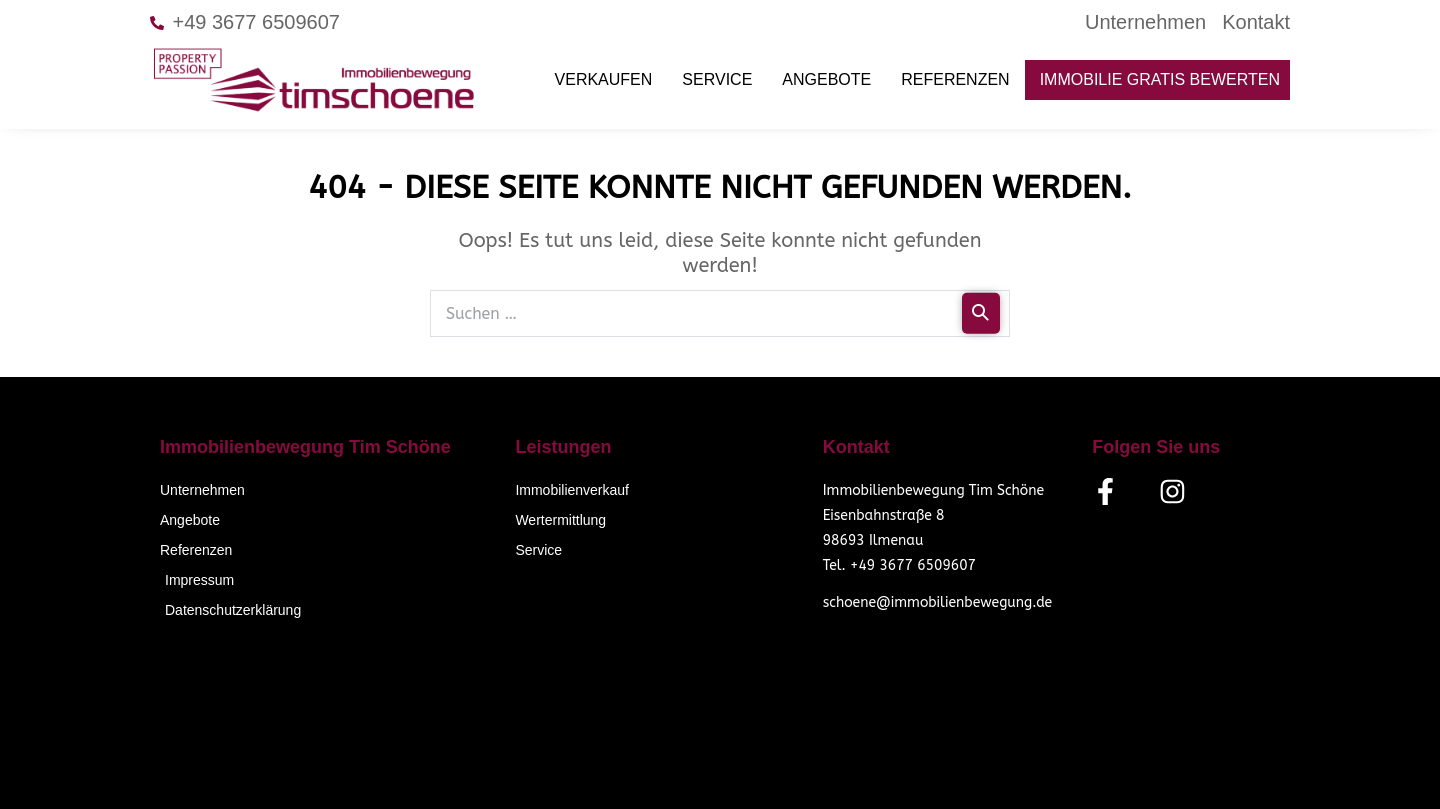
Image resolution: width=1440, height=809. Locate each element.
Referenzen (955, 79)
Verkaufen (604, 79)
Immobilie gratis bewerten (1160, 79)
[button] (44, 765)
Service (717, 79)
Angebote (826, 79)
